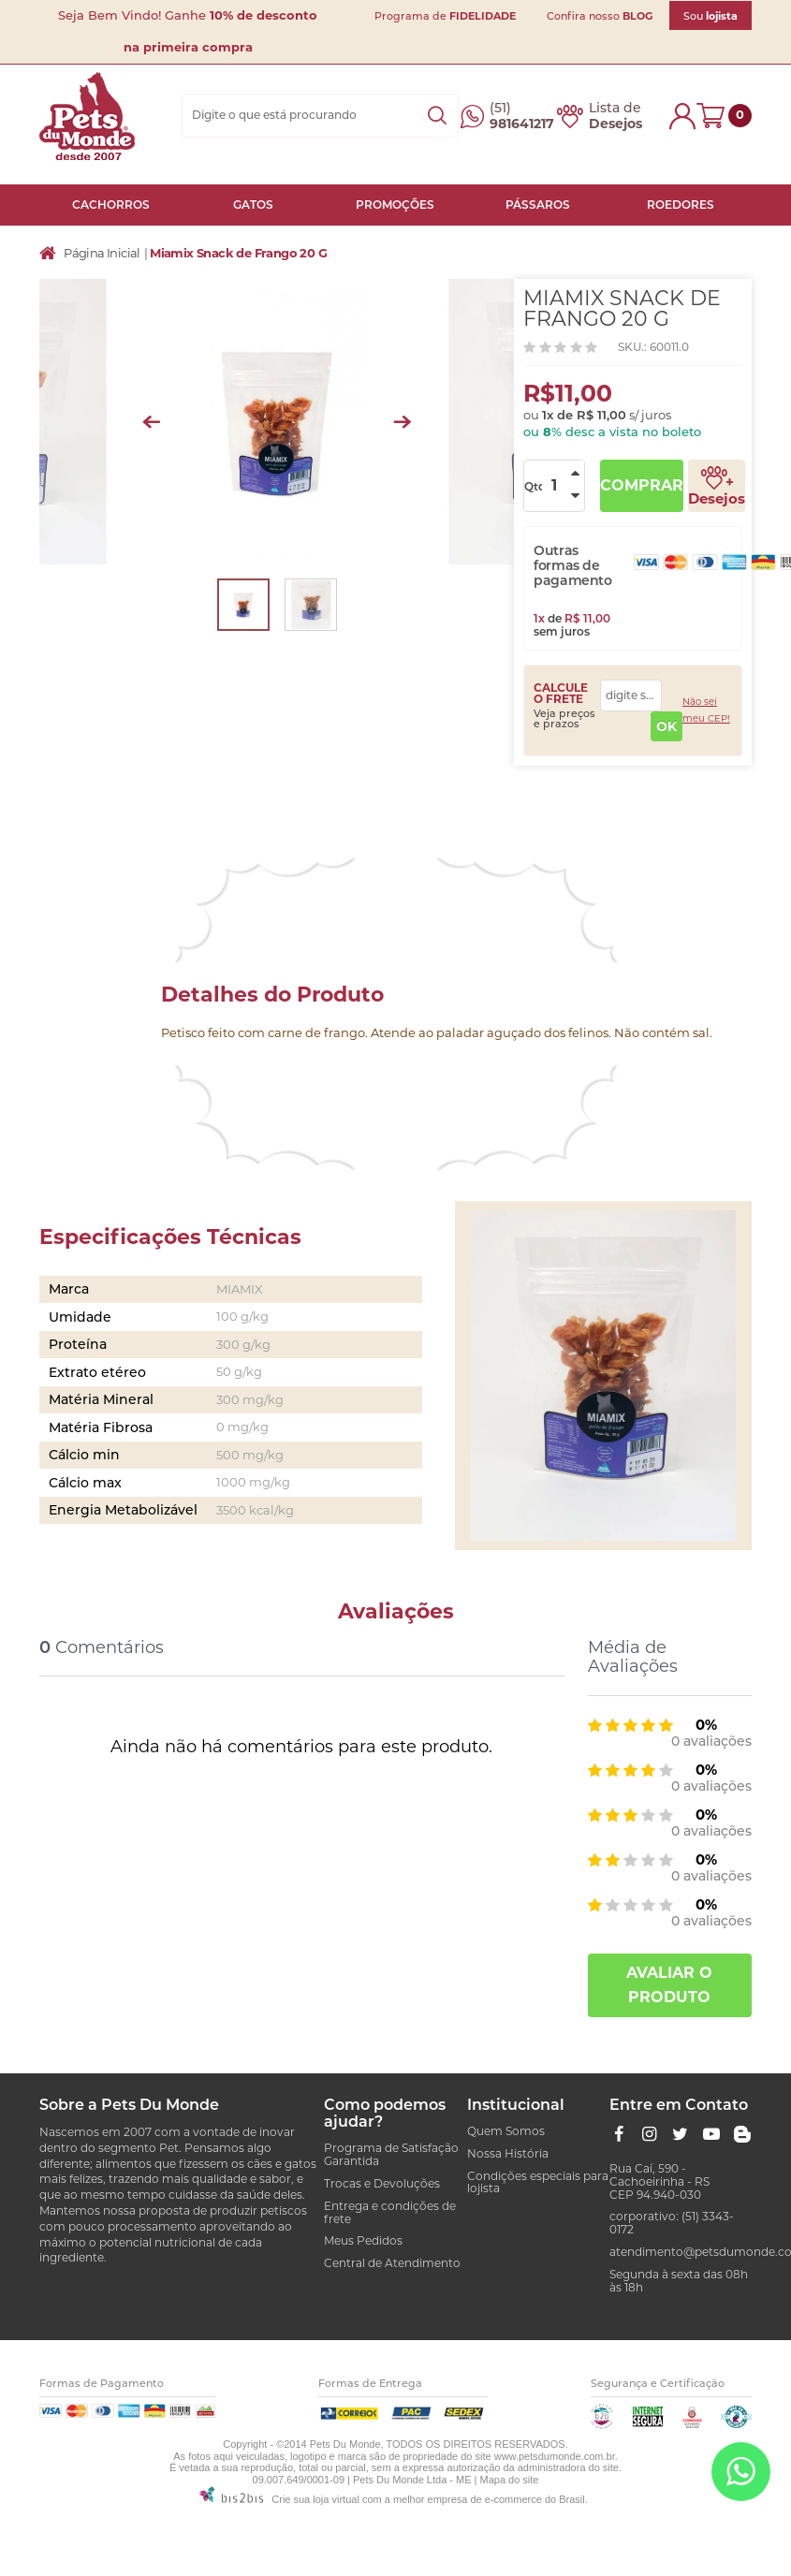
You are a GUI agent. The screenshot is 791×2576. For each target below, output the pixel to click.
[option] (276, 421)
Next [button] (403, 421)
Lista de (615, 116)
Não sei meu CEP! (706, 709)
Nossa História (508, 2153)
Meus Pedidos (363, 2240)
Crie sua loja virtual (315, 2499)
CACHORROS (111, 205)
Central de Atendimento (392, 2263)
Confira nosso (599, 15)
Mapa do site (509, 2479)
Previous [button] (151, 421)
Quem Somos (506, 2131)
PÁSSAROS (537, 205)
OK (666, 726)
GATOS (253, 205)
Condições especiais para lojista (537, 2182)
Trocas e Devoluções (382, 2183)
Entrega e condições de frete (390, 2212)
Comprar (641, 485)
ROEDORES (680, 205)
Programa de (445, 15)
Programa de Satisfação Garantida (391, 2154)
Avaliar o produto (669, 1985)
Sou (710, 15)
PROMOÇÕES (395, 205)
